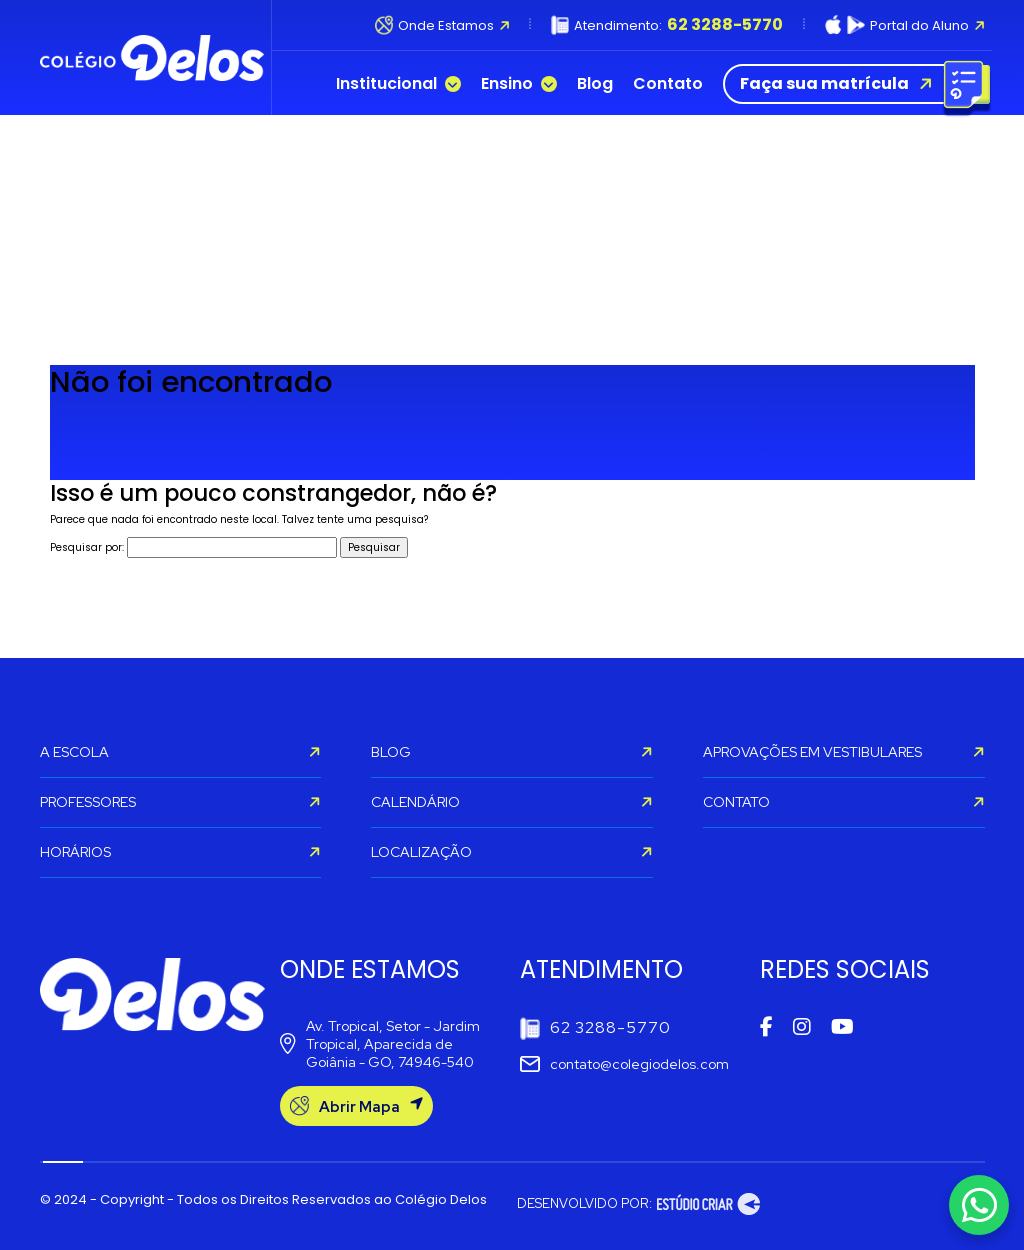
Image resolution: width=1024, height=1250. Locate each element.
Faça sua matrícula (852, 84)
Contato (668, 84)
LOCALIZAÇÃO (512, 852)
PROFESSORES (181, 802)
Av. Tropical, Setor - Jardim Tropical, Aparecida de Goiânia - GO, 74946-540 (380, 1044)
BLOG (512, 752)
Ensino (519, 84)
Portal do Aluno (905, 25)
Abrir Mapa (356, 1106)
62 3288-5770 (595, 1028)
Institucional (398, 84)
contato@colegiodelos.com (624, 1064)
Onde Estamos (442, 25)
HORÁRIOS (181, 852)
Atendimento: (667, 25)
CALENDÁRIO (512, 802)
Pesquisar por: (87, 547)
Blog (595, 84)
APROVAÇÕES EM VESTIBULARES (844, 752)
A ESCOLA (181, 752)
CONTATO (844, 802)
